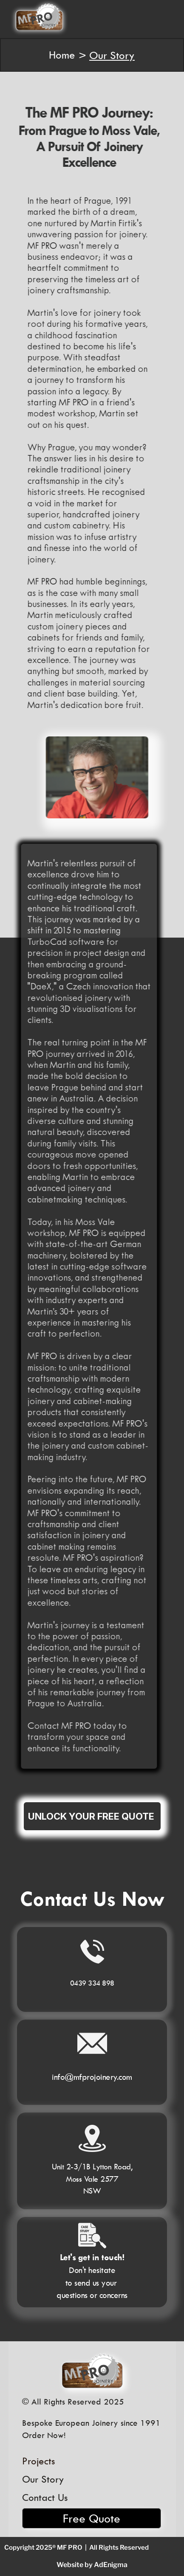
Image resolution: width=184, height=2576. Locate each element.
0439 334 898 (92, 1983)
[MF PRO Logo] (92, 2370)
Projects (38, 2461)
